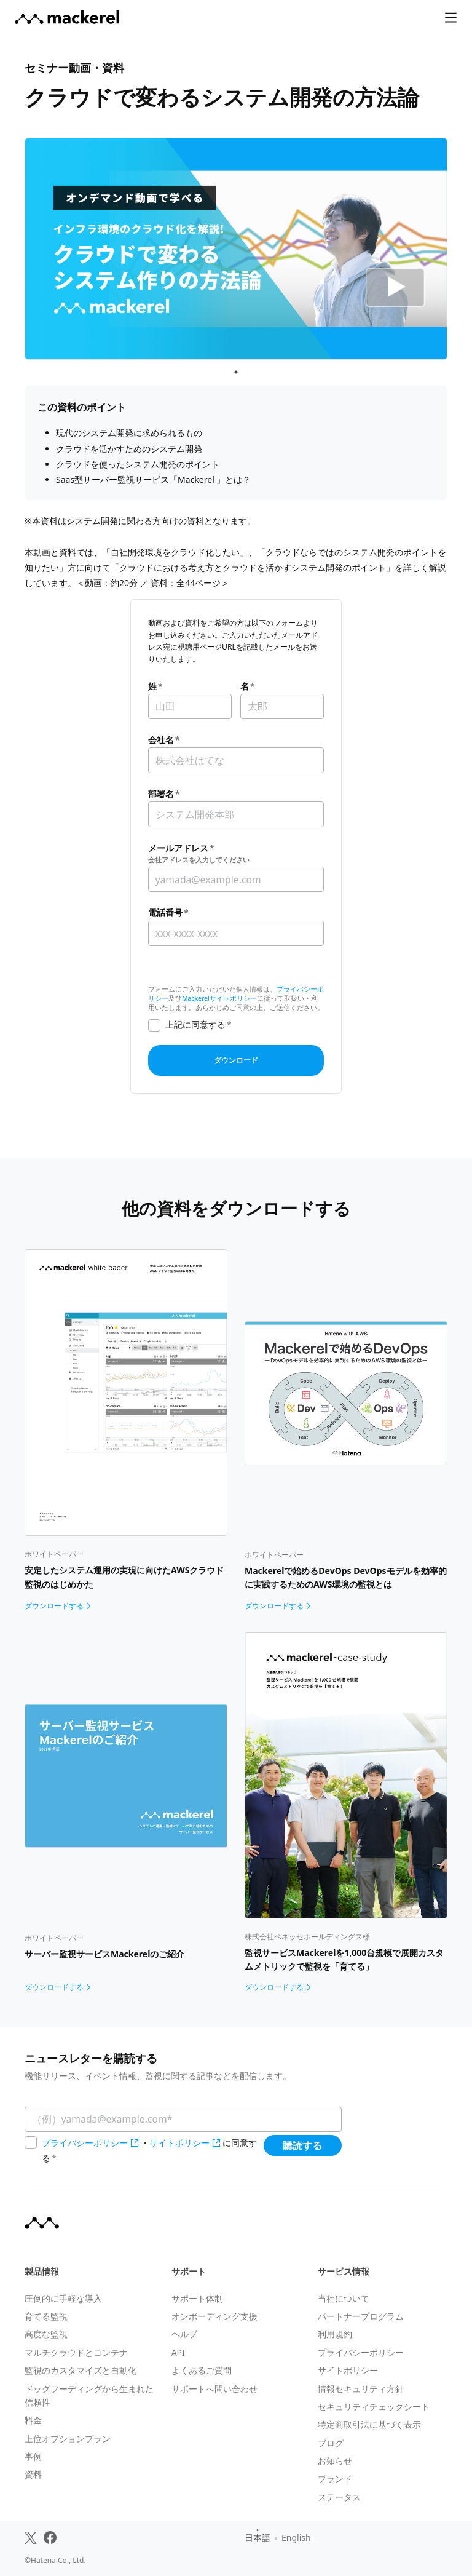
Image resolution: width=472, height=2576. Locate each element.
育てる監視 (46, 2316)
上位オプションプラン (68, 2438)
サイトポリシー (179, 2143)
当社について (343, 2298)
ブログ (331, 2443)
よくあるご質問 (201, 2370)
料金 (33, 2420)
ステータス (339, 2497)
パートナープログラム (361, 2316)
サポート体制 (197, 2298)
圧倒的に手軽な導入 (63, 2298)
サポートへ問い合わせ (214, 2389)
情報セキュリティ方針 (361, 2389)
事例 (33, 2456)
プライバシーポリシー (85, 2143)
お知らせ (335, 2461)
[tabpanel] (236, 249)
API (178, 2352)
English (296, 2537)
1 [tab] (236, 372)
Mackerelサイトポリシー (219, 998)
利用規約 (335, 2334)
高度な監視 (46, 2334)
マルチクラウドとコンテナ (76, 2352)
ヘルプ (184, 2334)
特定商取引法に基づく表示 (369, 2424)
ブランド (335, 2478)
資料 (33, 2474)
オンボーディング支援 (214, 2316)
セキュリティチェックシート (374, 2406)
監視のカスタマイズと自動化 (80, 2370)
